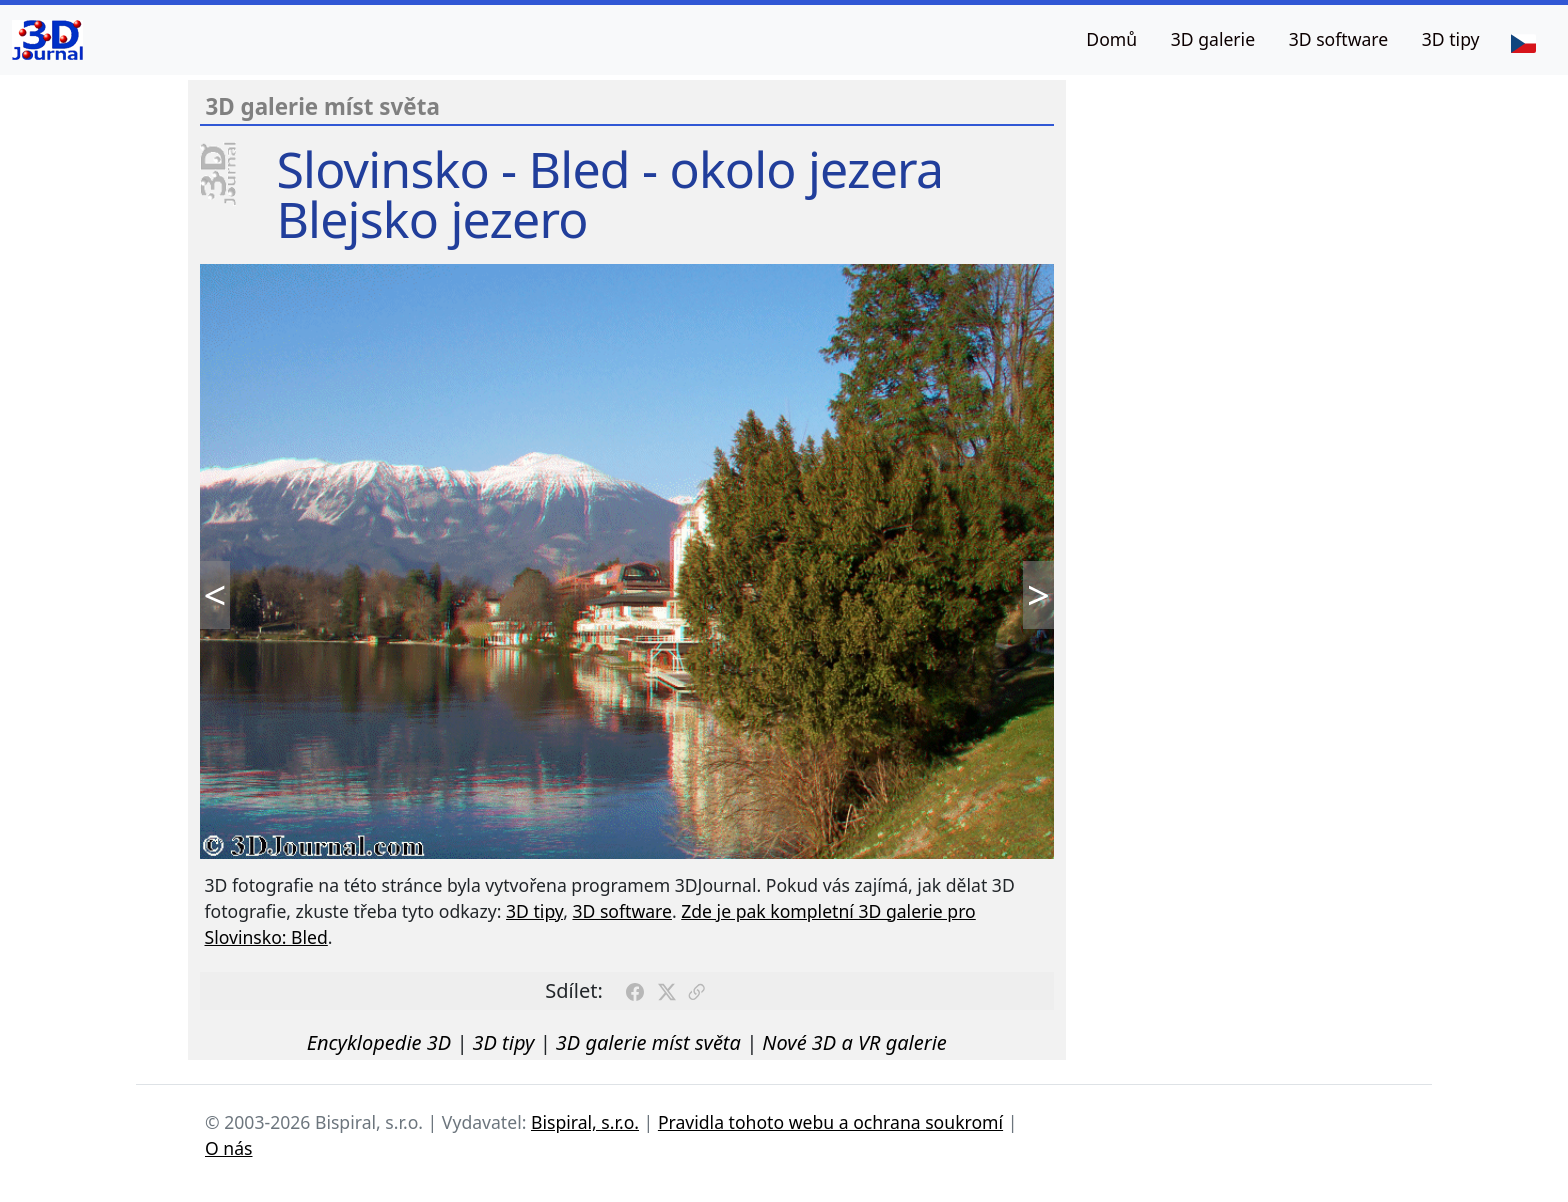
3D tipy (1451, 39)
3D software (1339, 39)
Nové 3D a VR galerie (854, 1042)
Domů (1111, 39)
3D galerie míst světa (648, 1042)
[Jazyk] (1523, 42)
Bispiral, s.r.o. (585, 1122)
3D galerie (1213, 39)
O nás (229, 1148)
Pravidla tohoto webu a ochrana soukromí (830, 1122)
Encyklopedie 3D (379, 1042)
